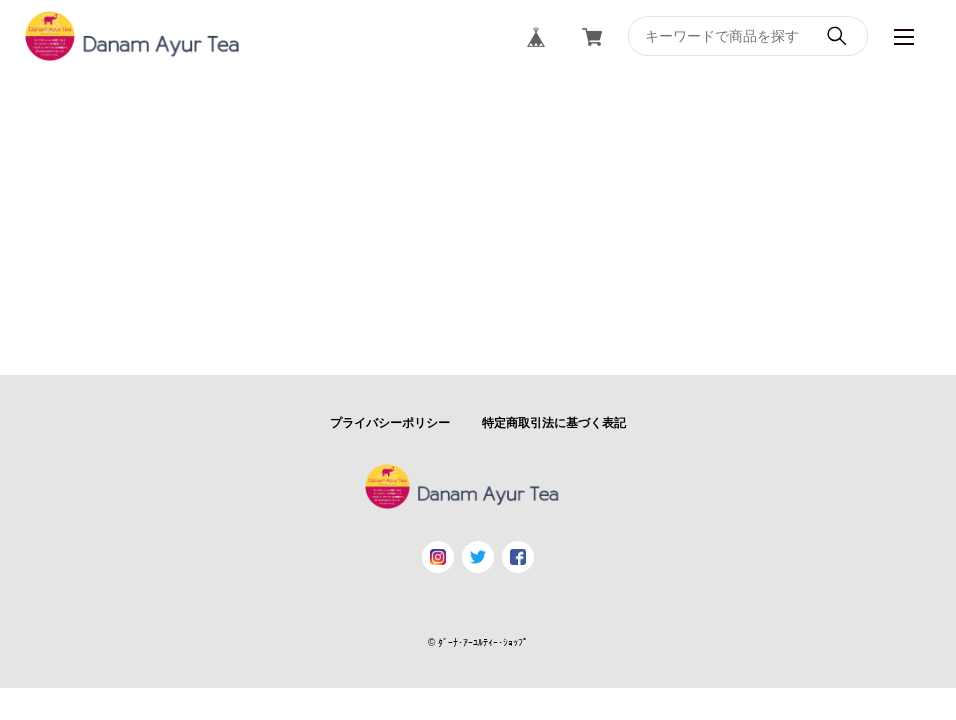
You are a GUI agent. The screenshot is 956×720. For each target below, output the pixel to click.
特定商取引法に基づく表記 (554, 423)
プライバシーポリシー (390, 423)
